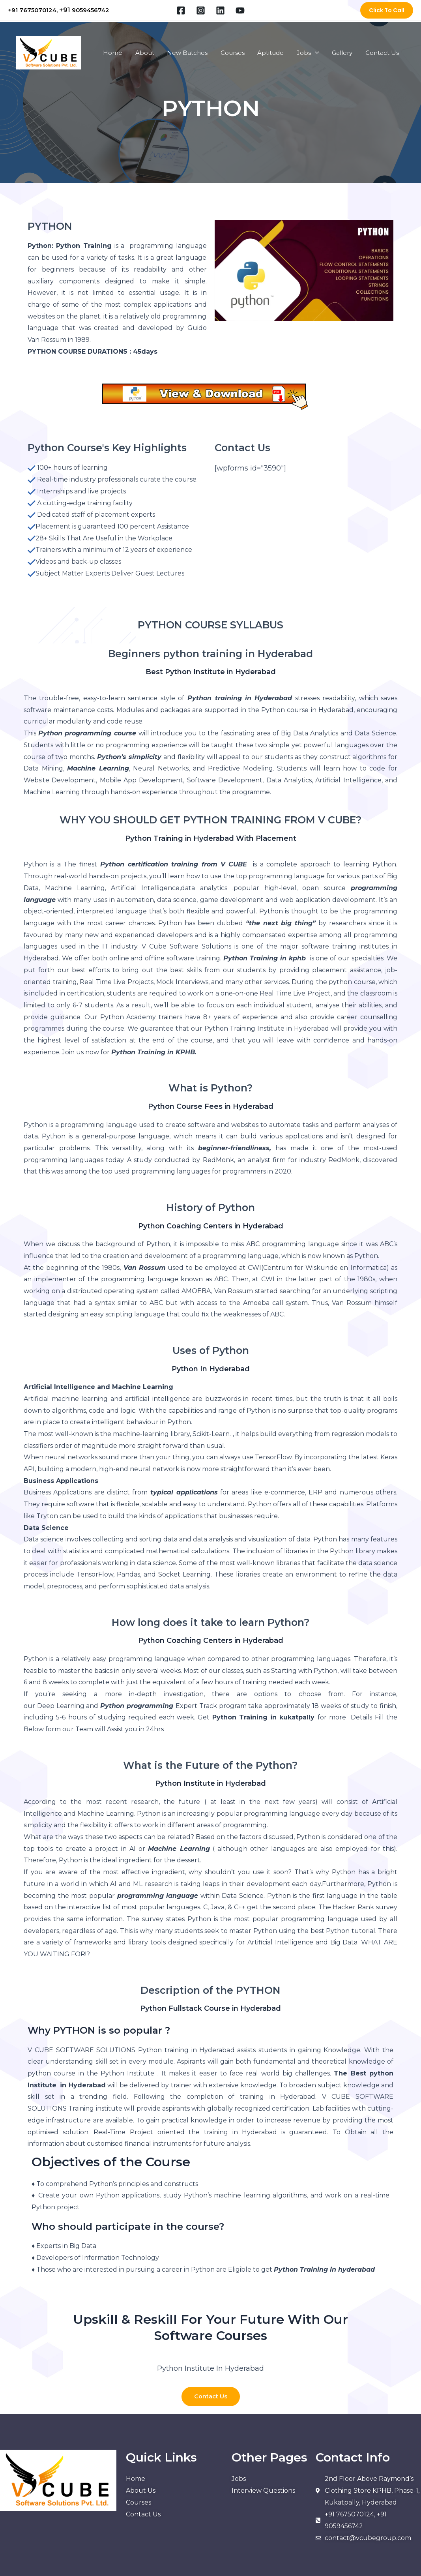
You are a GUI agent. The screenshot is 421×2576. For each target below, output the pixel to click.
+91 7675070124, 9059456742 (58, 10)
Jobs (306, 52)
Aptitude (274, 52)
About (151, 52)
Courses (237, 52)
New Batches (192, 52)
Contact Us (382, 52)
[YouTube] (240, 10)
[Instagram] (200, 10)
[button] (386, 10)
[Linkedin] (220, 10)
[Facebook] (180, 10)
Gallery (343, 52)
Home (120, 52)
